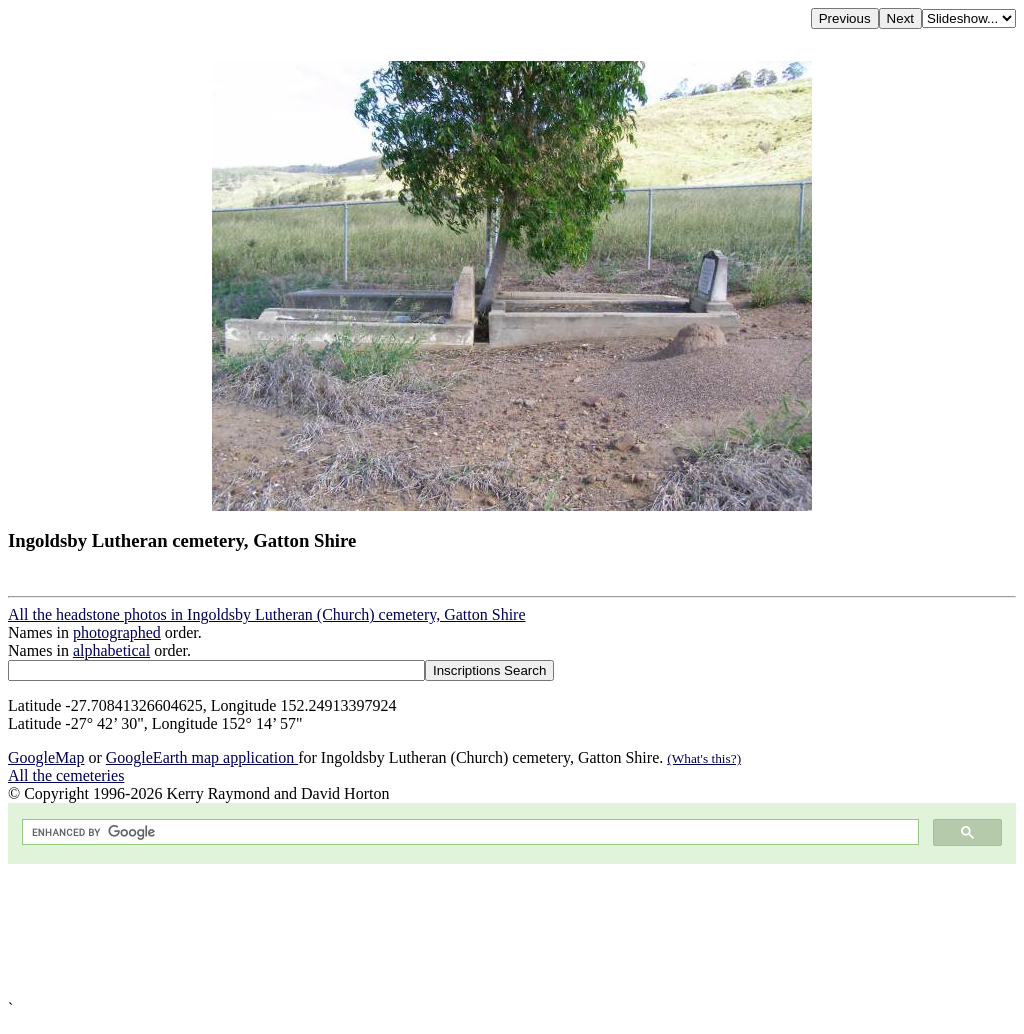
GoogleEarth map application (202, 757)
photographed (117, 632)
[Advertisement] (512, 932)
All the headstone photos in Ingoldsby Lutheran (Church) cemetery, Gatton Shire (267, 614)
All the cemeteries (66, 775)
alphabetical (111, 650)
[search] (468, 832)
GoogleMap (46, 757)
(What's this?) (704, 758)
